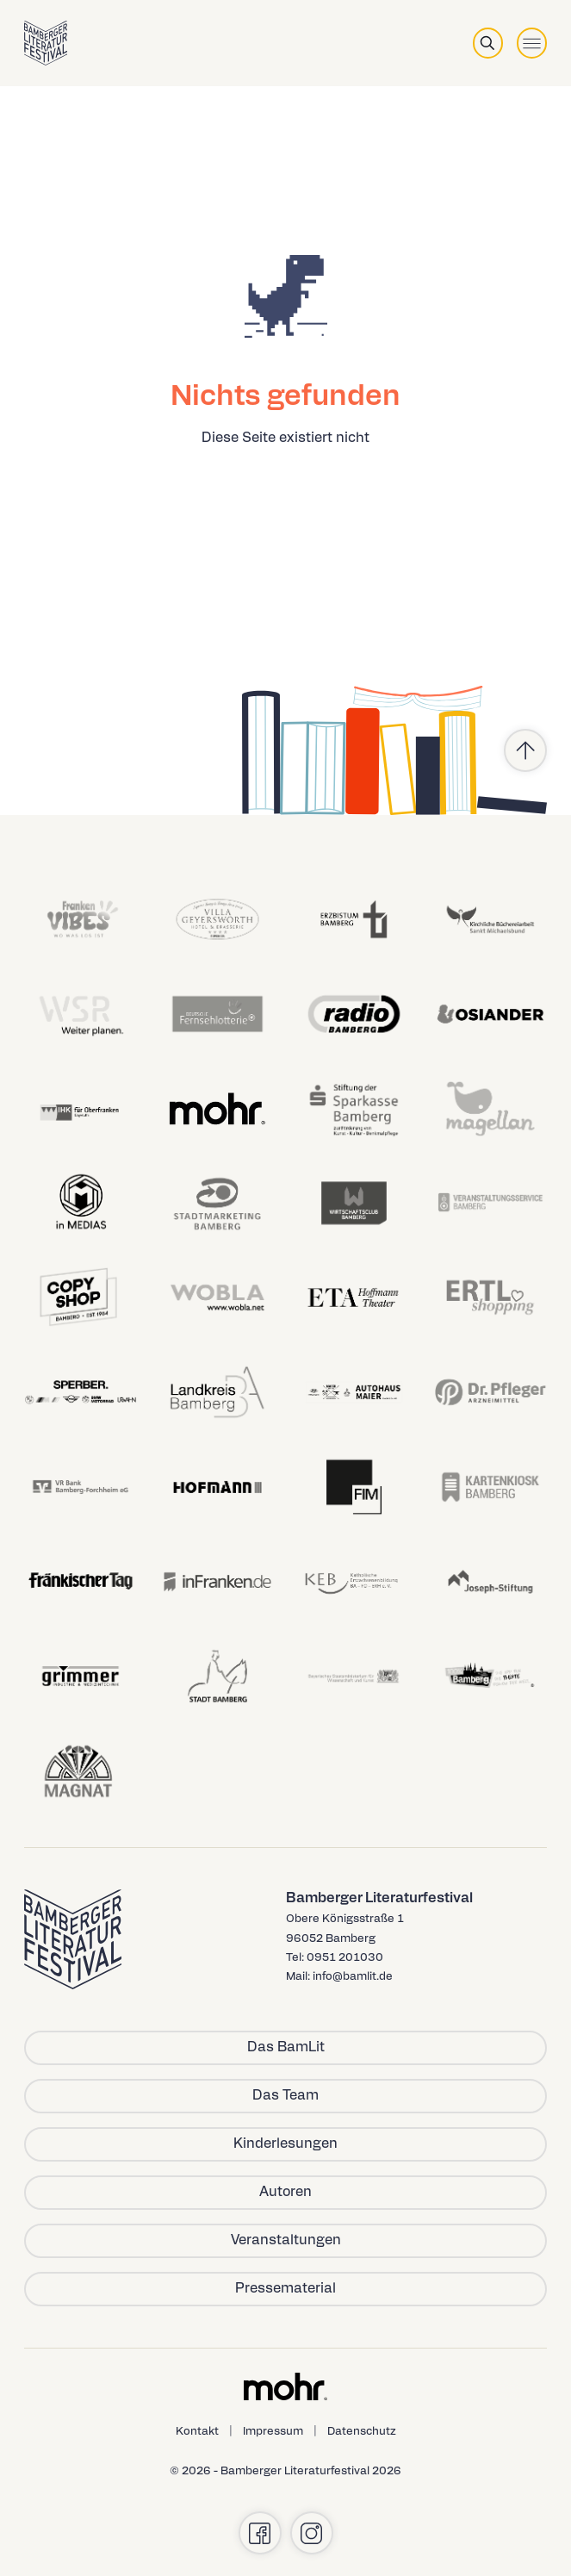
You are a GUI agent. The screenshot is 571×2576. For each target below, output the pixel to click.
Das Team (285, 2096)
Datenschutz (361, 2431)
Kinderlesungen (285, 2144)
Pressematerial (285, 2289)
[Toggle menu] (532, 43)
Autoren (285, 2193)
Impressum (273, 2431)
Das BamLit (286, 2048)
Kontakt (197, 2431)
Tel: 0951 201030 (334, 1957)
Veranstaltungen (286, 2241)
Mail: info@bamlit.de (339, 1976)
